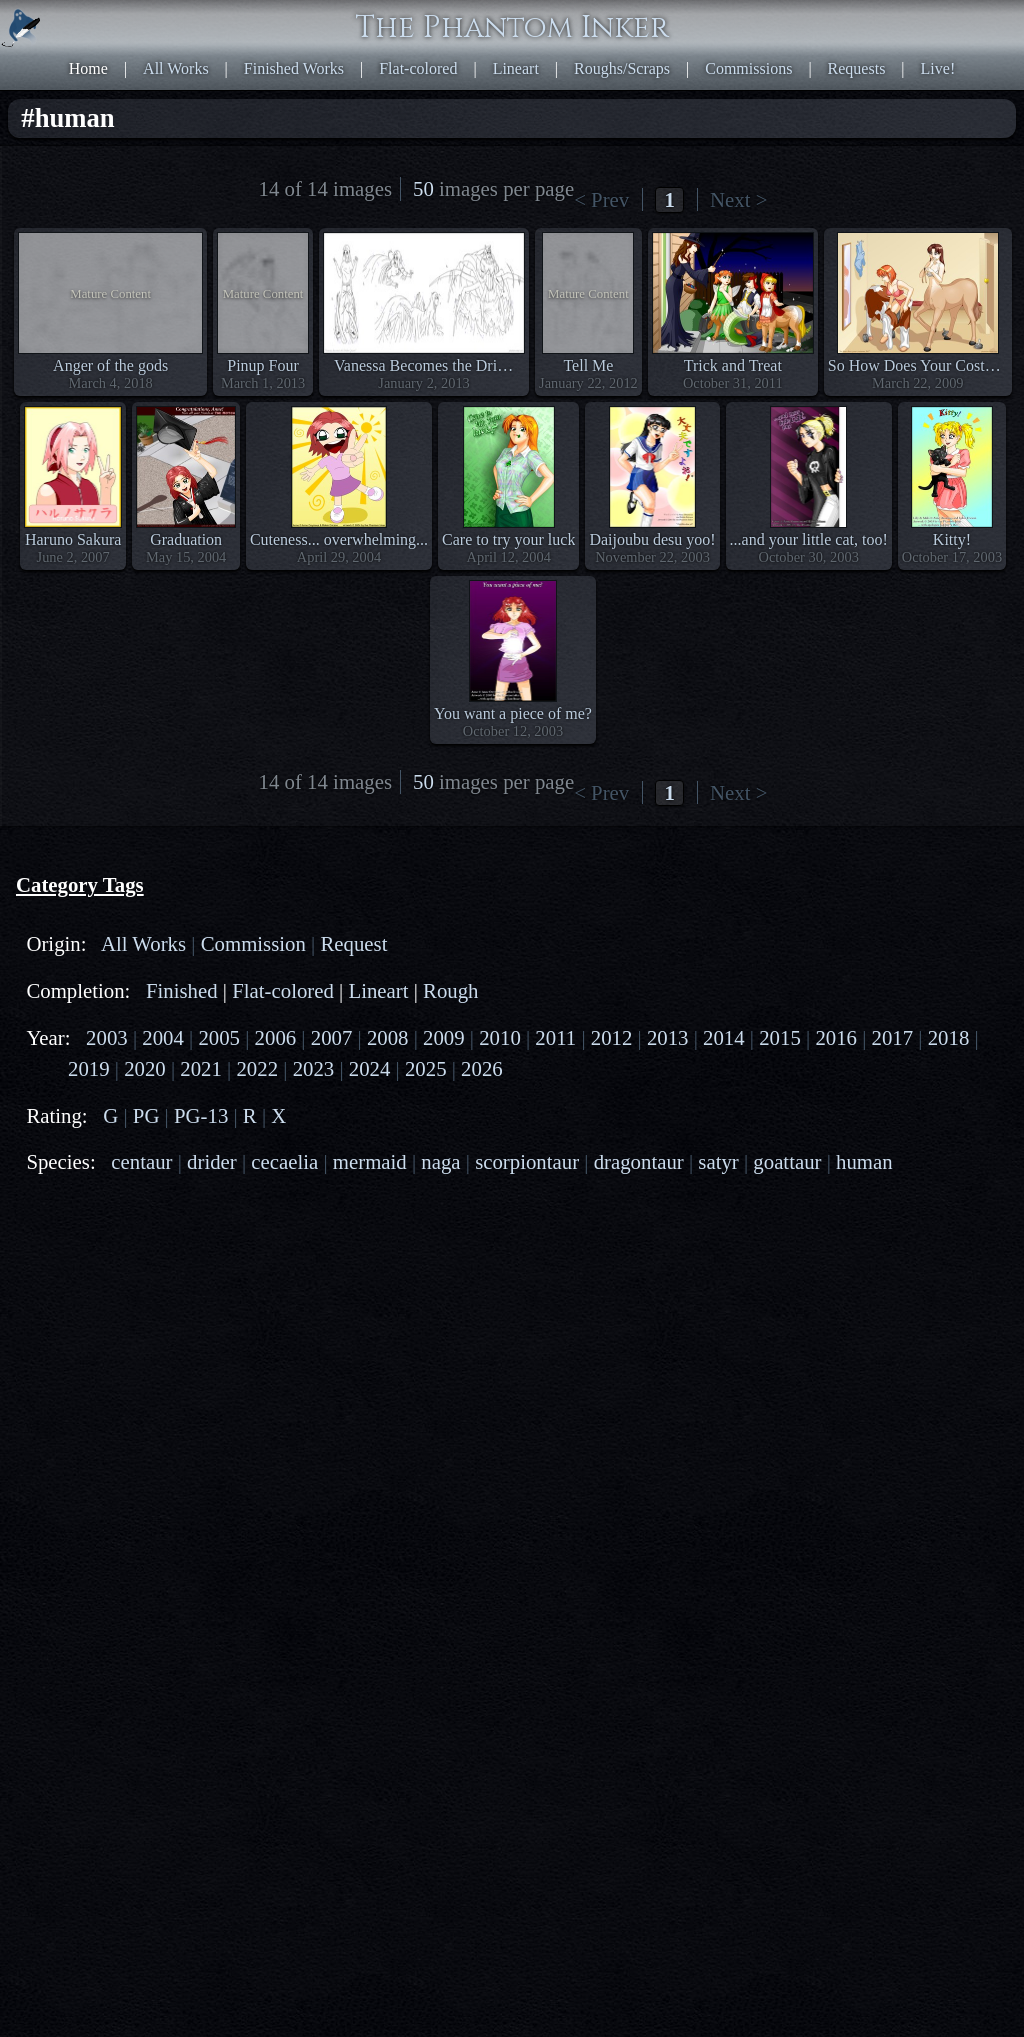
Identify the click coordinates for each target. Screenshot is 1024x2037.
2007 (332, 1037)
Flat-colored (418, 68)
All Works (176, 68)
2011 (555, 1037)
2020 (145, 1068)
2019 (89, 1068)
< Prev (601, 199)
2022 (257, 1068)
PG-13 (201, 1115)
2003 (107, 1037)
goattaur (787, 1161)
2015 (780, 1037)
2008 (388, 1037)
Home (88, 68)
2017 (893, 1037)
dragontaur (639, 1161)
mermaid (370, 1161)
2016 (836, 1037)
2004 (163, 1037)
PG (146, 1115)
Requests (857, 68)
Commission (253, 943)
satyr (718, 1161)
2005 (219, 1037)
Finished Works (294, 68)
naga (440, 1161)
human (864, 1161)
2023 (314, 1068)
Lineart (516, 68)
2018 (949, 1037)
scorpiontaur (527, 1161)
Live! (938, 68)
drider (212, 1161)
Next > (738, 199)
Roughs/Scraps (622, 68)
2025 (426, 1068)
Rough (450, 990)
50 (423, 188)
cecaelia (284, 1161)
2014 (724, 1037)
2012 (612, 1037)
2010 (500, 1037)
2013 (668, 1037)
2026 (482, 1068)
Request (353, 943)
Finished (182, 990)
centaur (141, 1161)
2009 (444, 1037)
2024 (370, 1068)
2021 (201, 1068)
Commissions (748, 68)
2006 (276, 1037)
